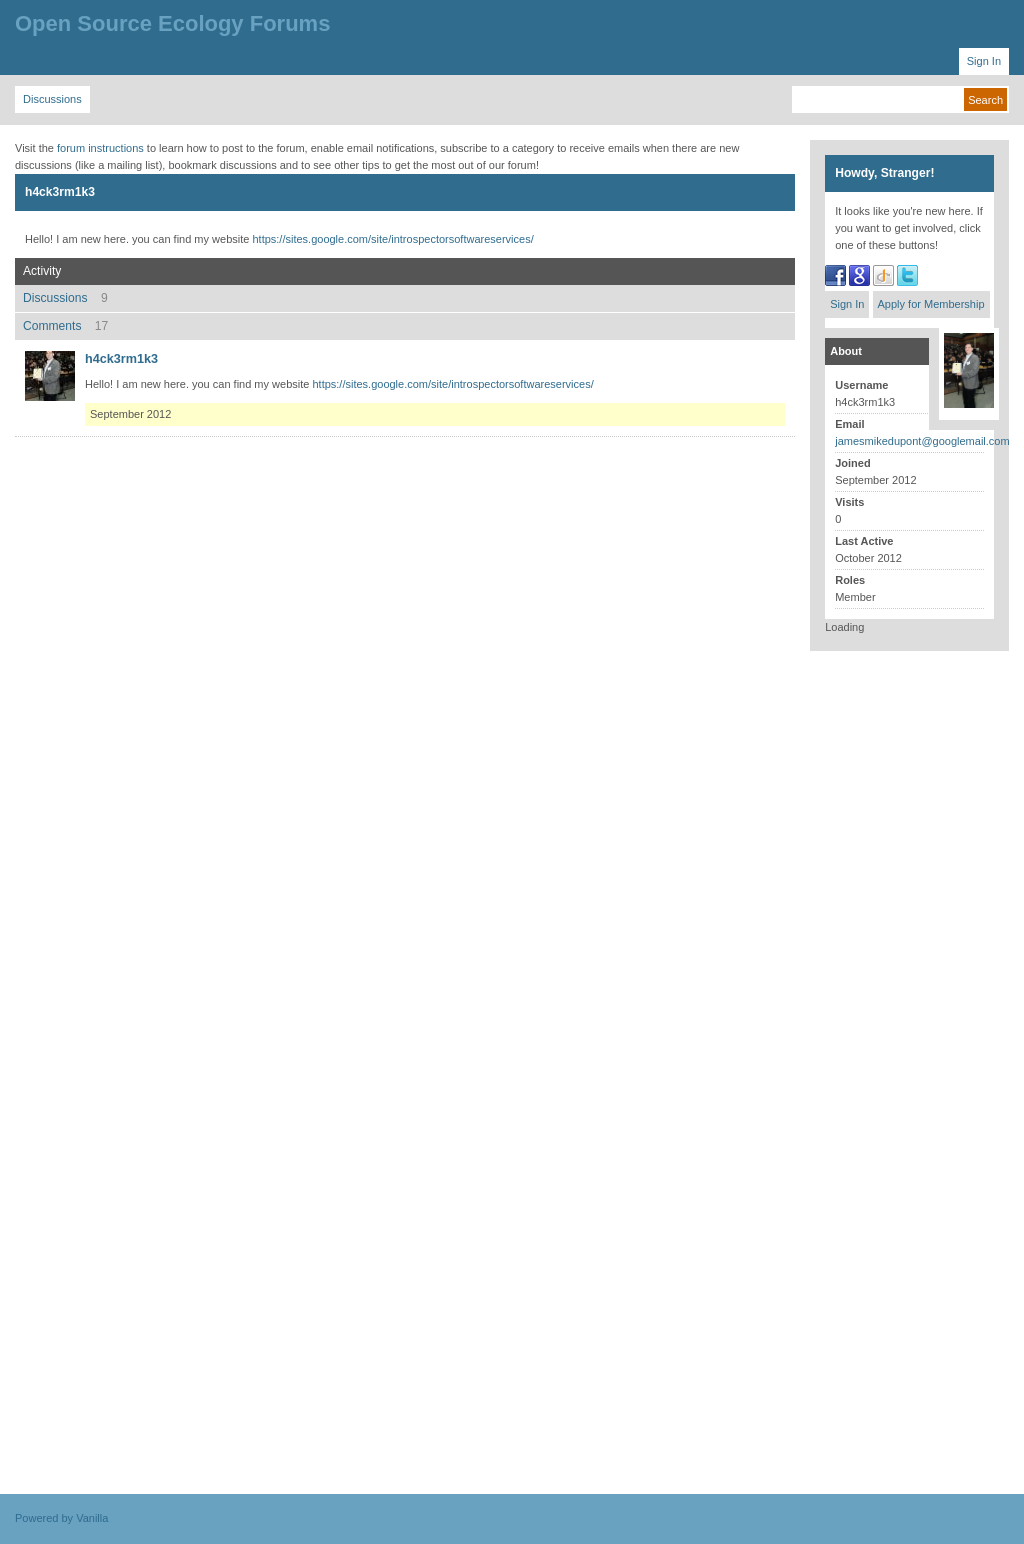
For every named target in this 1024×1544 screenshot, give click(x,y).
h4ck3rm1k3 (121, 359)
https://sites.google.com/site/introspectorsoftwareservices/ (392, 239)
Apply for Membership (931, 304)
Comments (65, 326)
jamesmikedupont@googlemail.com (922, 441)
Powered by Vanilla (61, 1518)
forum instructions (100, 148)
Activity (42, 271)
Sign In (847, 304)
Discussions (65, 298)
